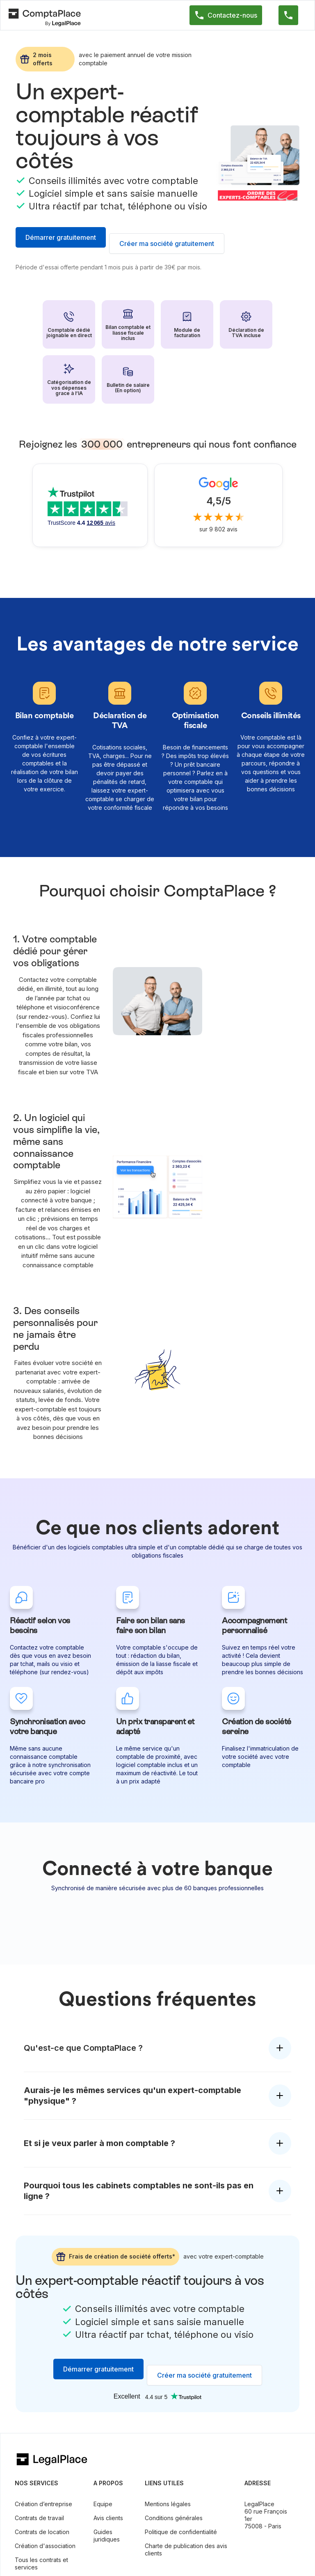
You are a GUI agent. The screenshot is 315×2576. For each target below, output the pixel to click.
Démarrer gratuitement (60, 237)
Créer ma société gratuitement (166, 243)
